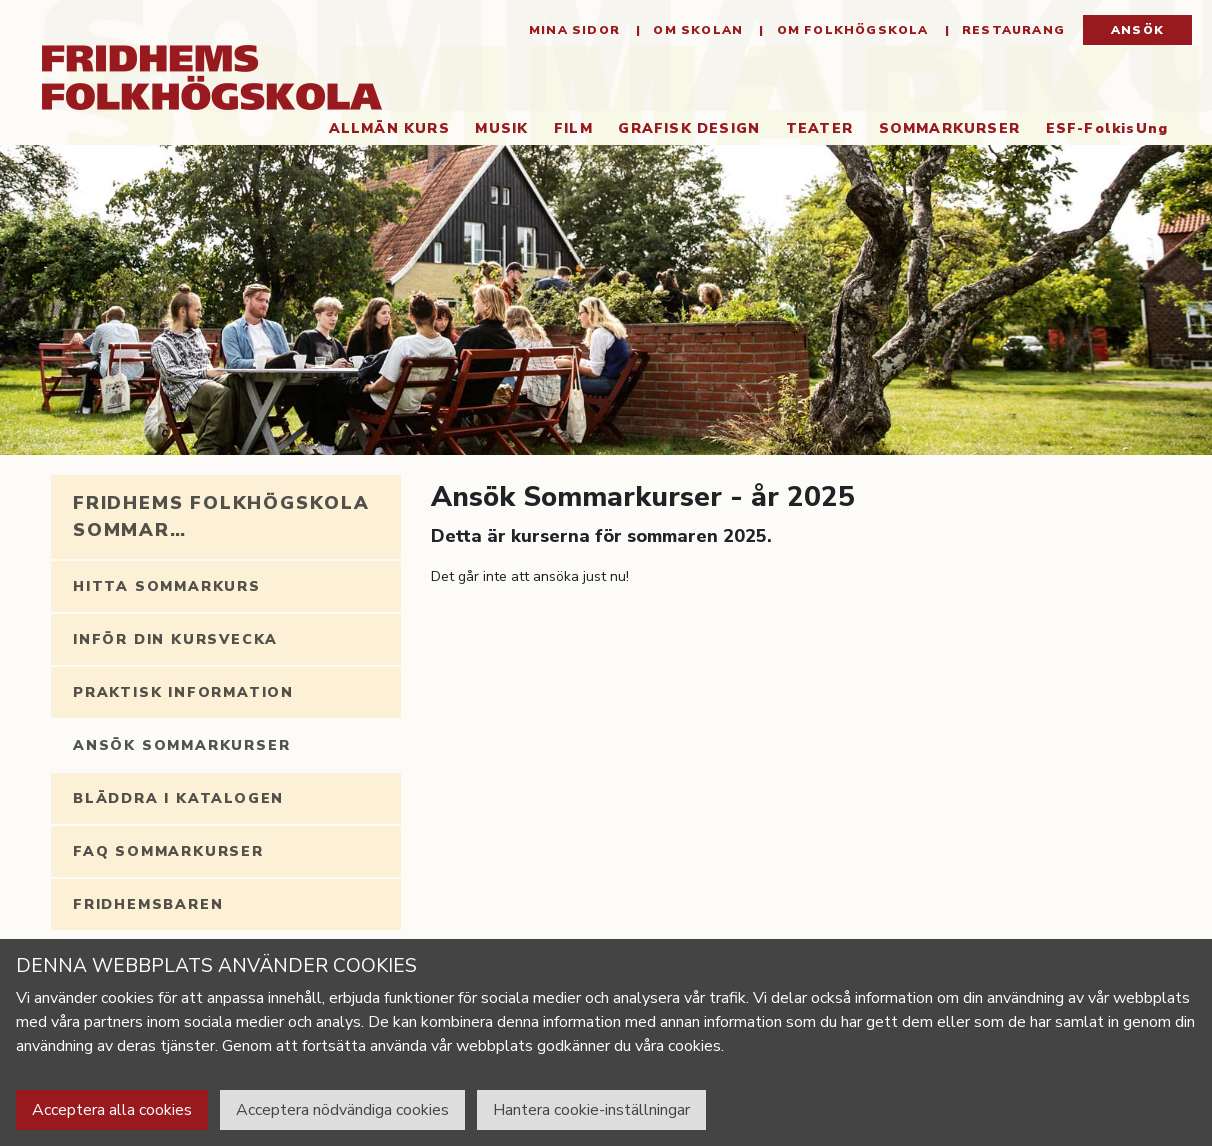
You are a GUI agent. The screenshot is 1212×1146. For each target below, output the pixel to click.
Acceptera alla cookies (112, 1110)
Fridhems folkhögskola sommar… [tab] (221, 516)
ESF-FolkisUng (1107, 128)
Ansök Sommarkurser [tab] (181, 745)
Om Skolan (696, 30)
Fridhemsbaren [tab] (148, 904)
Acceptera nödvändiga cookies (342, 1110)
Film (573, 128)
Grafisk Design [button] (689, 128)
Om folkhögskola (850, 30)
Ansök (1137, 30)
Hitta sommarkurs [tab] (167, 586)
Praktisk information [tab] (183, 692)
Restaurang (1011, 30)
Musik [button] (501, 128)
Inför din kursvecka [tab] (175, 639)
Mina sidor (574, 30)
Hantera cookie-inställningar (591, 1110)
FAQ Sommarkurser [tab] (168, 851)
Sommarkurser (956, 128)
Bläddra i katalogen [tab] (178, 798)
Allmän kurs (389, 128)
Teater (819, 128)
